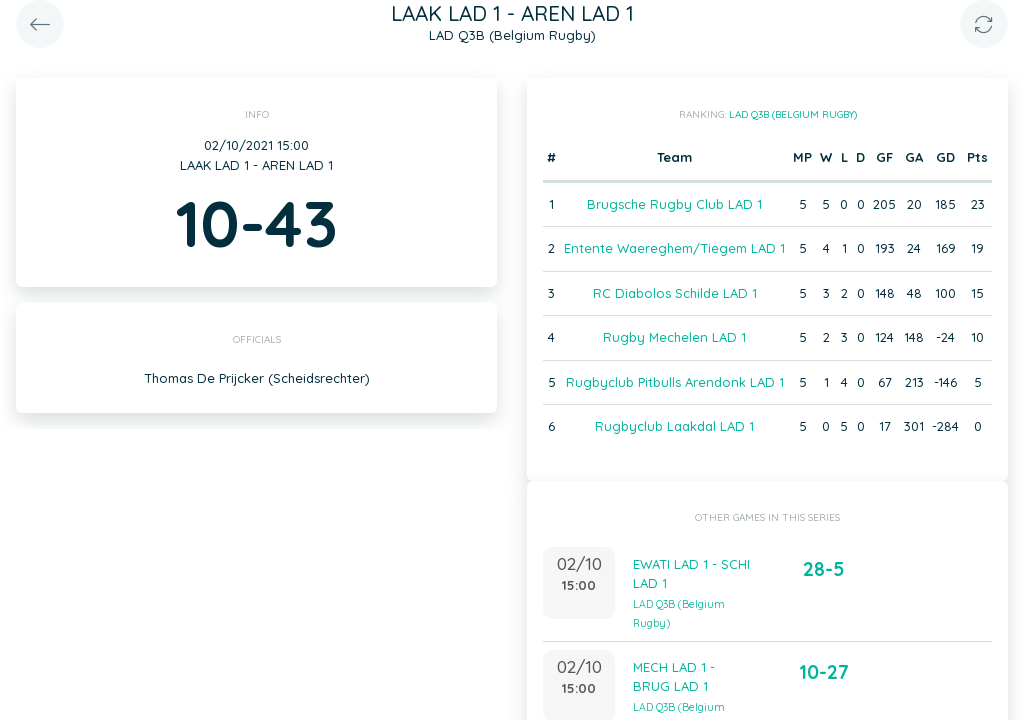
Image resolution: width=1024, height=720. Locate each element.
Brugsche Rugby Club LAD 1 (674, 204)
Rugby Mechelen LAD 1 (674, 337)
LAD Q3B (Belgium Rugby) (793, 114)
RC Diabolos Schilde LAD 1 (675, 293)
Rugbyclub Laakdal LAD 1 (674, 426)
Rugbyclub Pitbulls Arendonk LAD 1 (675, 382)
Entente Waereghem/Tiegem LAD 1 (674, 248)
